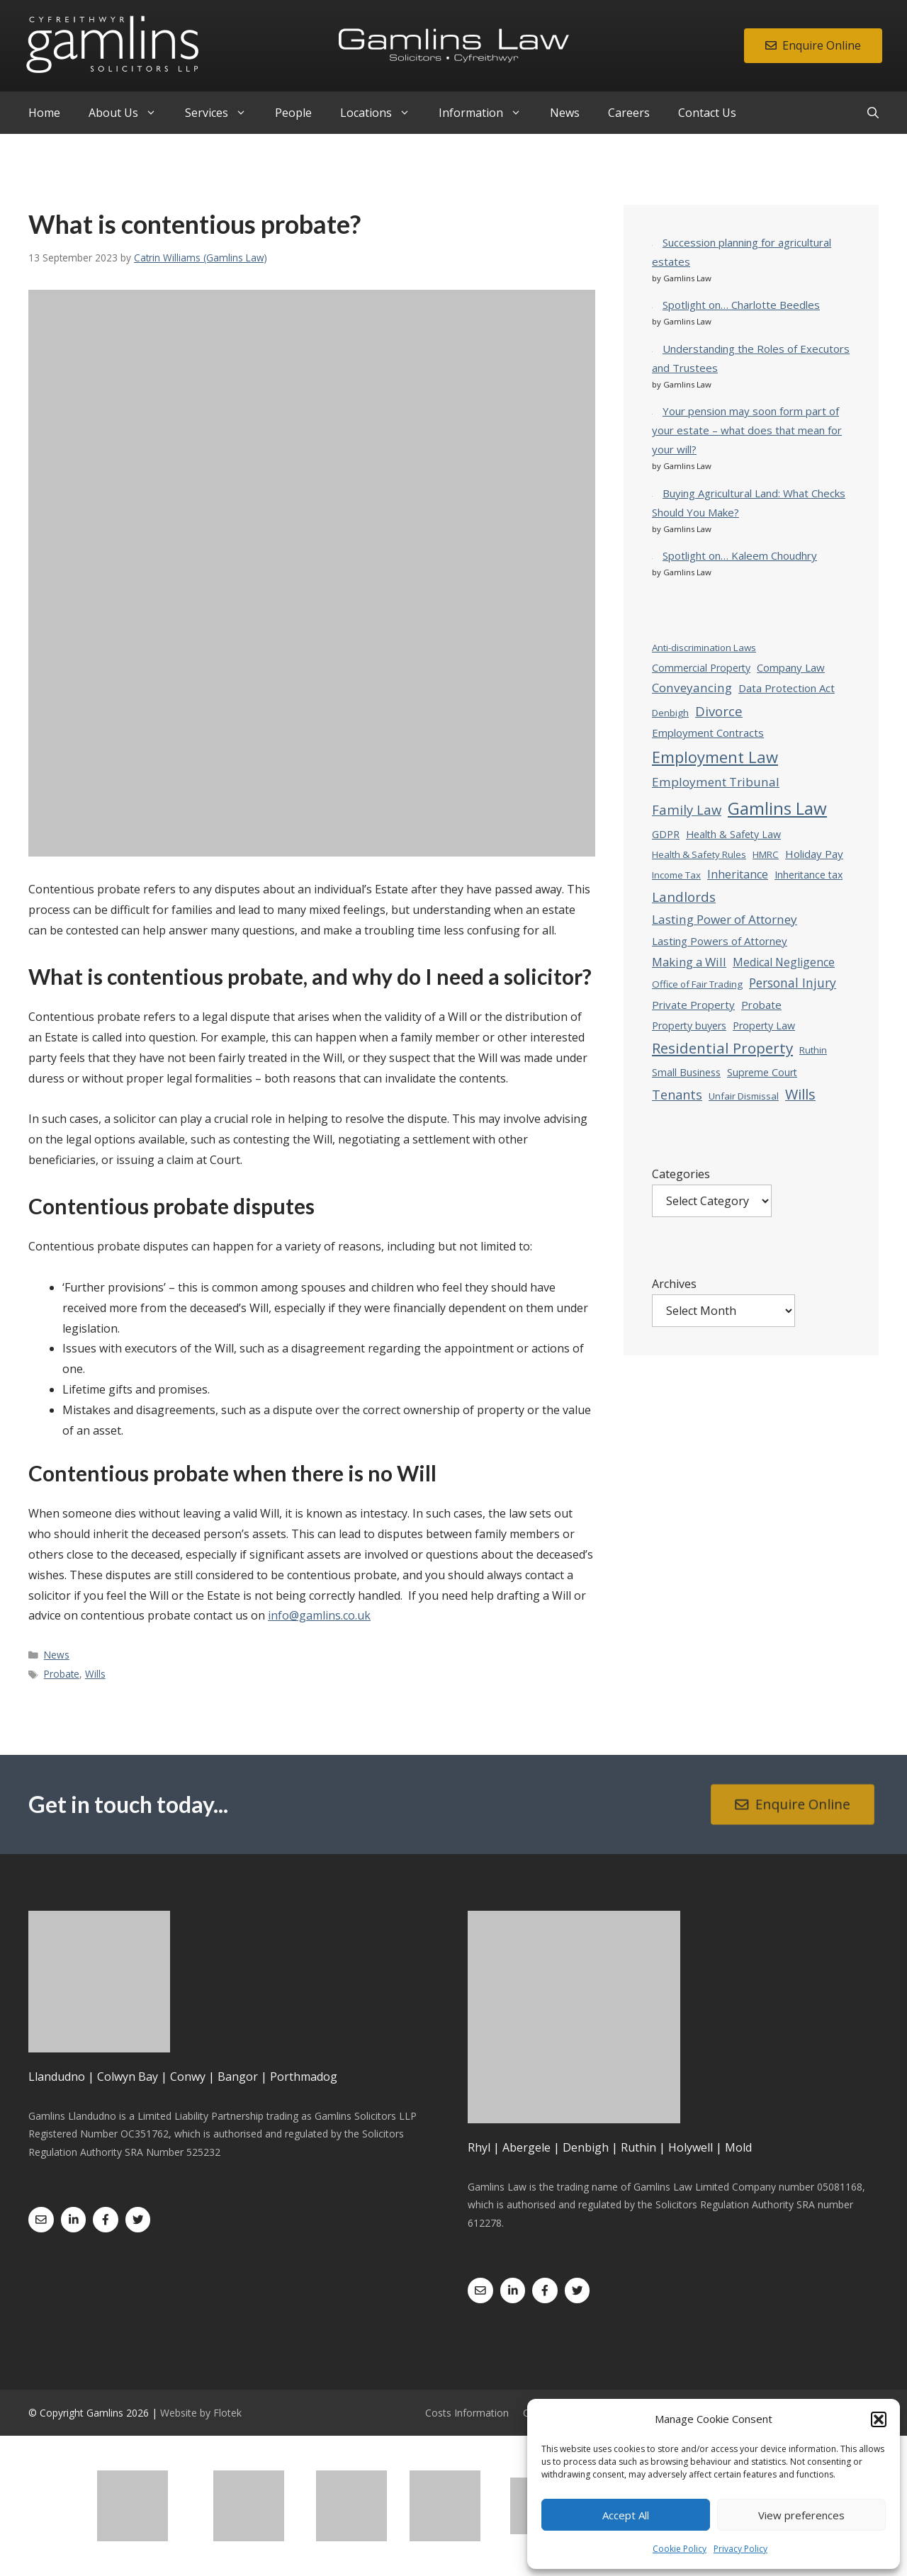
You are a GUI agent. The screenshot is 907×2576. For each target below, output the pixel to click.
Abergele (526, 2147)
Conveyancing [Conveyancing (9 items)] (692, 687)
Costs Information (467, 2412)
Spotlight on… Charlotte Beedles (741, 305)
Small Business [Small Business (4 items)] (686, 1072)
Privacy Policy (740, 2549)
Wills (95, 1673)
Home (44, 112)
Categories (681, 1174)
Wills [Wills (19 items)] (800, 1094)
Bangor (238, 2076)
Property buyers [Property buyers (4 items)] (689, 1025)
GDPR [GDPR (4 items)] (666, 834)
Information (487, 112)
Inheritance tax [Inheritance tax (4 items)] (808, 874)
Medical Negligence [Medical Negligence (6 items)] (784, 962)
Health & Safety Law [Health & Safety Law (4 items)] (733, 834)
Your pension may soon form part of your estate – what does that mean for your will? (747, 430)
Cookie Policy (679, 2549)
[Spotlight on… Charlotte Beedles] (652, 304)
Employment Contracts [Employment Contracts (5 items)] (708, 732)
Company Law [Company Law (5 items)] (791, 667)
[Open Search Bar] (873, 112)
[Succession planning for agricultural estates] (652, 242)
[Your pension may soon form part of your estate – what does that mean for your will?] (652, 410)
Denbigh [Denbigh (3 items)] (670, 712)
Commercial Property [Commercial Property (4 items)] (701, 667)
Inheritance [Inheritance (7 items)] (737, 874)
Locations (382, 112)
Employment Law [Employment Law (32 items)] (715, 757)
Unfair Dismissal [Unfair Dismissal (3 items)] (744, 1096)
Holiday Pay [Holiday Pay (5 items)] (814, 854)
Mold (738, 2147)
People (293, 112)
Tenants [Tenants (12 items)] (677, 1094)
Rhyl (479, 2147)
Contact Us (707, 112)
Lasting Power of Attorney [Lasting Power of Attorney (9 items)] (724, 919)
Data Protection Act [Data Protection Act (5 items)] (786, 688)
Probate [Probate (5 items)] (761, 1005)
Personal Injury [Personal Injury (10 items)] (792, 982)
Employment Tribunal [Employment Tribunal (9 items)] (715, 782)
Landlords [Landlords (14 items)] (684, 896)
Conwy (187, 2076)
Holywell (690, 2147)
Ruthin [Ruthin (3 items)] (813, 1050)
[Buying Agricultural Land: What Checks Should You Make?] (652, 493)
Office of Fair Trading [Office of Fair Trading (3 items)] (697, 984)
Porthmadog (303, 2076)
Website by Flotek (201, 2412)
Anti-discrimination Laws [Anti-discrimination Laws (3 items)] (704, 647)
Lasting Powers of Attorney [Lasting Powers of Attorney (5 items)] (719, 941)
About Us (130, 112)
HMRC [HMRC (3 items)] (766, 854)
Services (223, 112)
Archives (674, 1284)
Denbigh (586, 2147)
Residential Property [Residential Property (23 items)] (722, 1048)
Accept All (625, 2515)
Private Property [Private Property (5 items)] (693, 1005)
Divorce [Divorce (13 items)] (719, 711)
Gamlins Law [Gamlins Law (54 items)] (777, 808)
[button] (879, 2419)
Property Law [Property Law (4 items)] (764, 1025)
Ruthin (638, 2147)
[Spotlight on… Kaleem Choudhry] (652, 555)
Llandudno (56, 2076)
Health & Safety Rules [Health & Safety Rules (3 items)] (699, 854)
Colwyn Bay (127, 2076)
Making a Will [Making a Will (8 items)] (689, 962)
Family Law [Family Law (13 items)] (686, 809)
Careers (629, 112)
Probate (61, 1673)
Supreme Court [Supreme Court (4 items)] (762, 1072)
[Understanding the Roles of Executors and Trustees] (652, 348)
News (565, 112)
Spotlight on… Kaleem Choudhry (740, 555)
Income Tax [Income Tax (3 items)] (676, 875)
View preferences (801, 2515)
